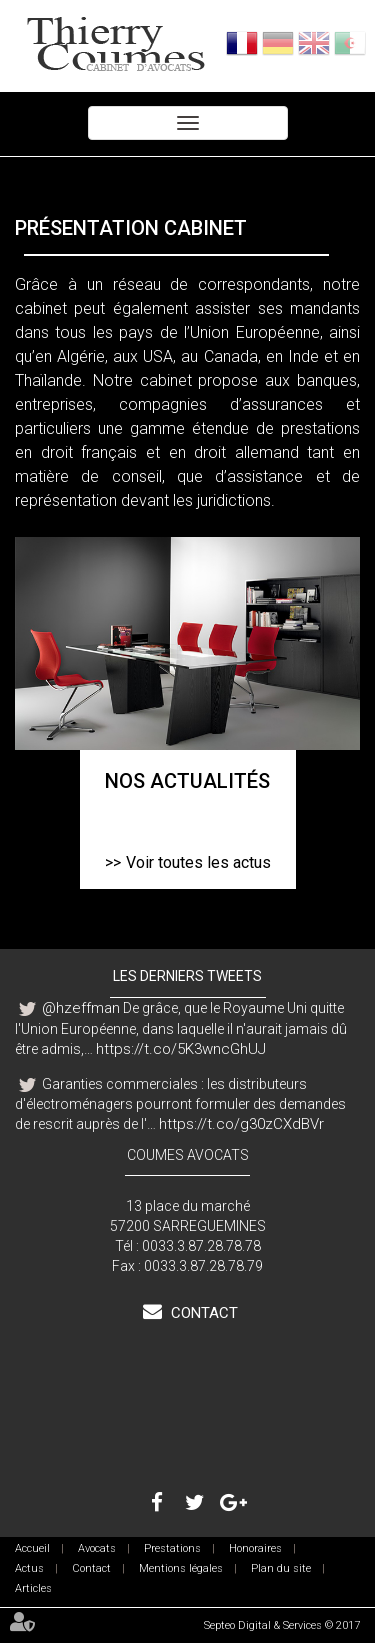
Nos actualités (187, 781)
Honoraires (255, 1548)
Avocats (97, 1548)
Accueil (32, 1548)
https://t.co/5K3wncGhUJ (181, 1049)
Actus (29, 1568)
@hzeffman (81, 1008)
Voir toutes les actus (198, 862)
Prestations (172, 1548)
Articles (33, 1588)
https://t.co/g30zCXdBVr (241, 1124)
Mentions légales (181, 1568)
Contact (202, 1313)
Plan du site (281, 1568)
